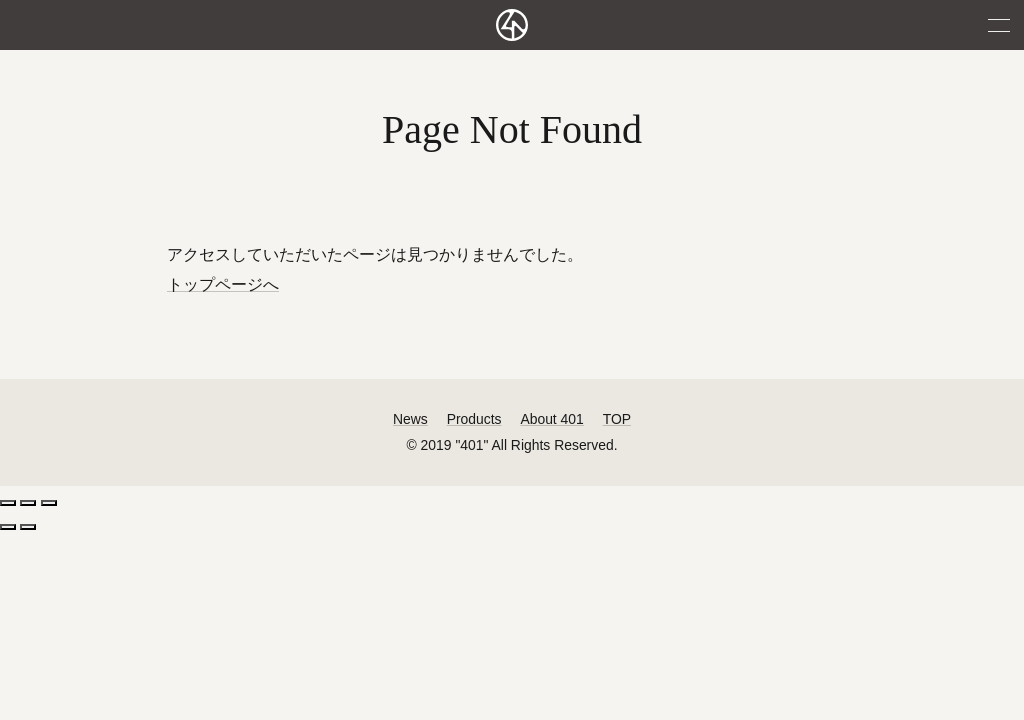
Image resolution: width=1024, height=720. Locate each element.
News (410, 419)
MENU (999, 25)
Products (474, 419)
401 (512, 25)
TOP (617, 419)
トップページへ (223, 284)
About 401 (551, 419)
